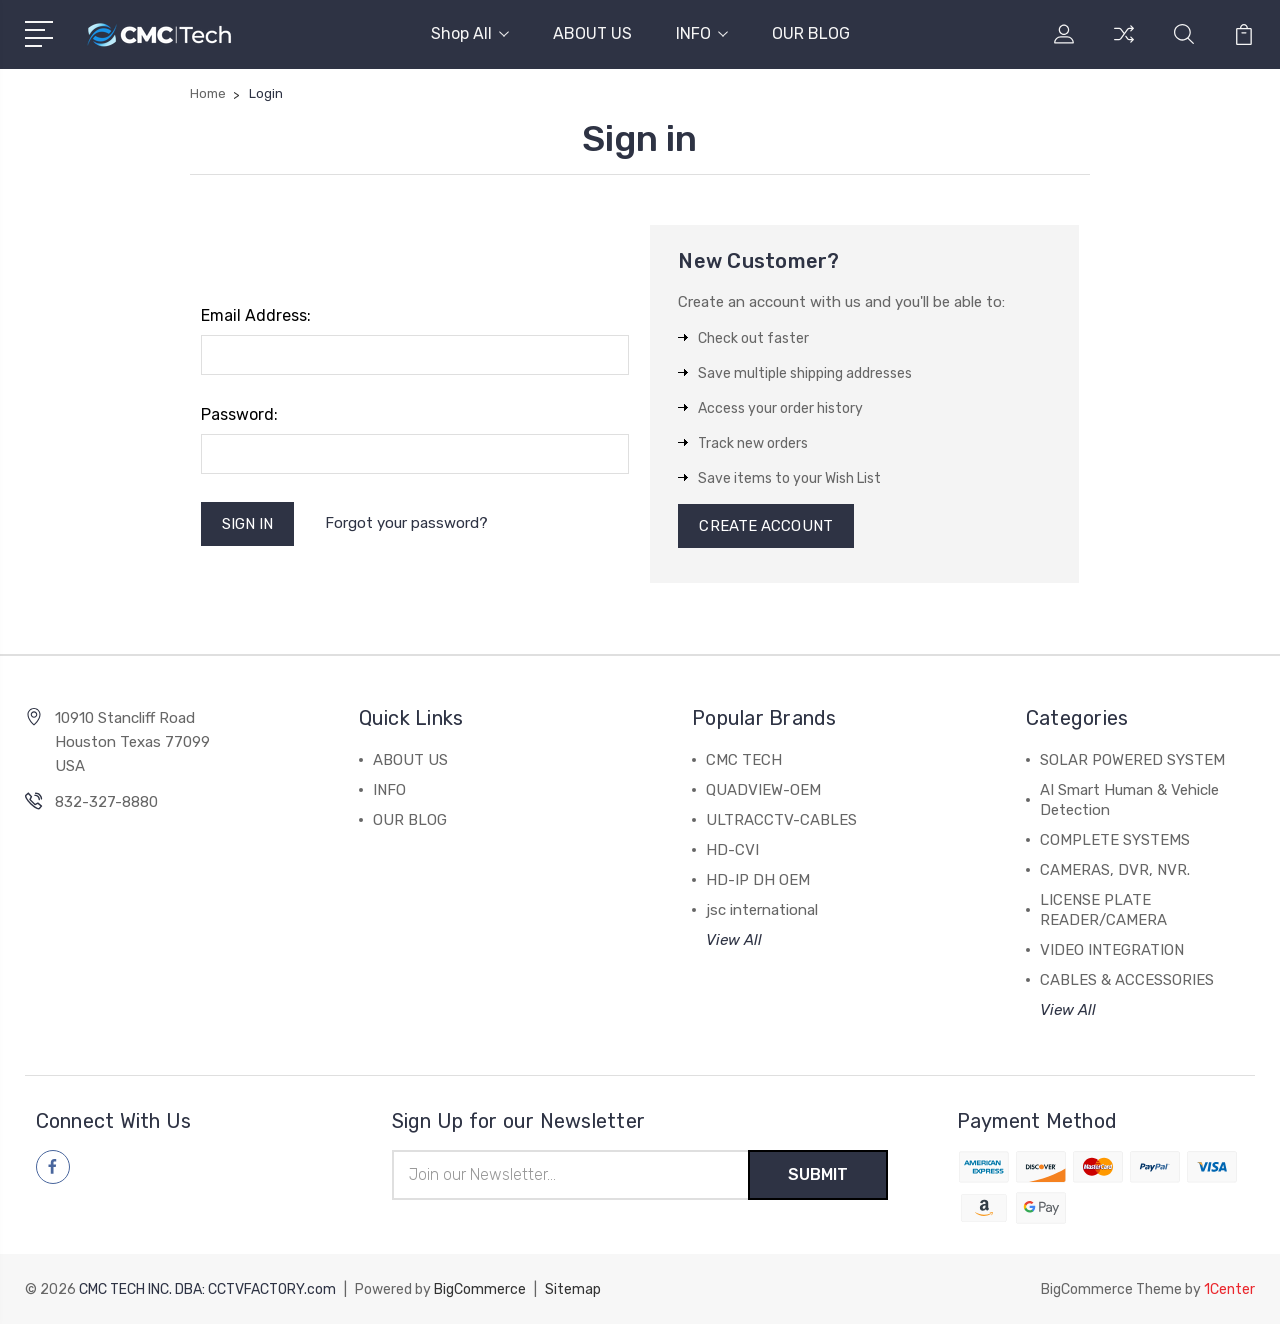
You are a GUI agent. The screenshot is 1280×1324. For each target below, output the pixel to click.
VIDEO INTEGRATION (1112, 950)
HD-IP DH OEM (758, 880)
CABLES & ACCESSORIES (1127, 980)
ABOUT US (592, 33)
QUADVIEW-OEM (763, 790)
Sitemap (573, 1289)
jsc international (762, 910)
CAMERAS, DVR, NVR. (1115, 870)
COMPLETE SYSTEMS (1115, 840)
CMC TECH (744, 760)
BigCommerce (480, 1289)
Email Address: (256, 315)
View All (734, 940)
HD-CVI (732, 850)
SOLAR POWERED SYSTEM (1132, 760)
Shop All (470, 33)
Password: (239, 414)
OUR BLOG (811, 33)
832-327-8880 (106, 802)
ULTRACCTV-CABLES (781, 820)
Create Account (765, 526)
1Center (1229, 1289)
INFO (702, 33)
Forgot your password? (406, 523)
